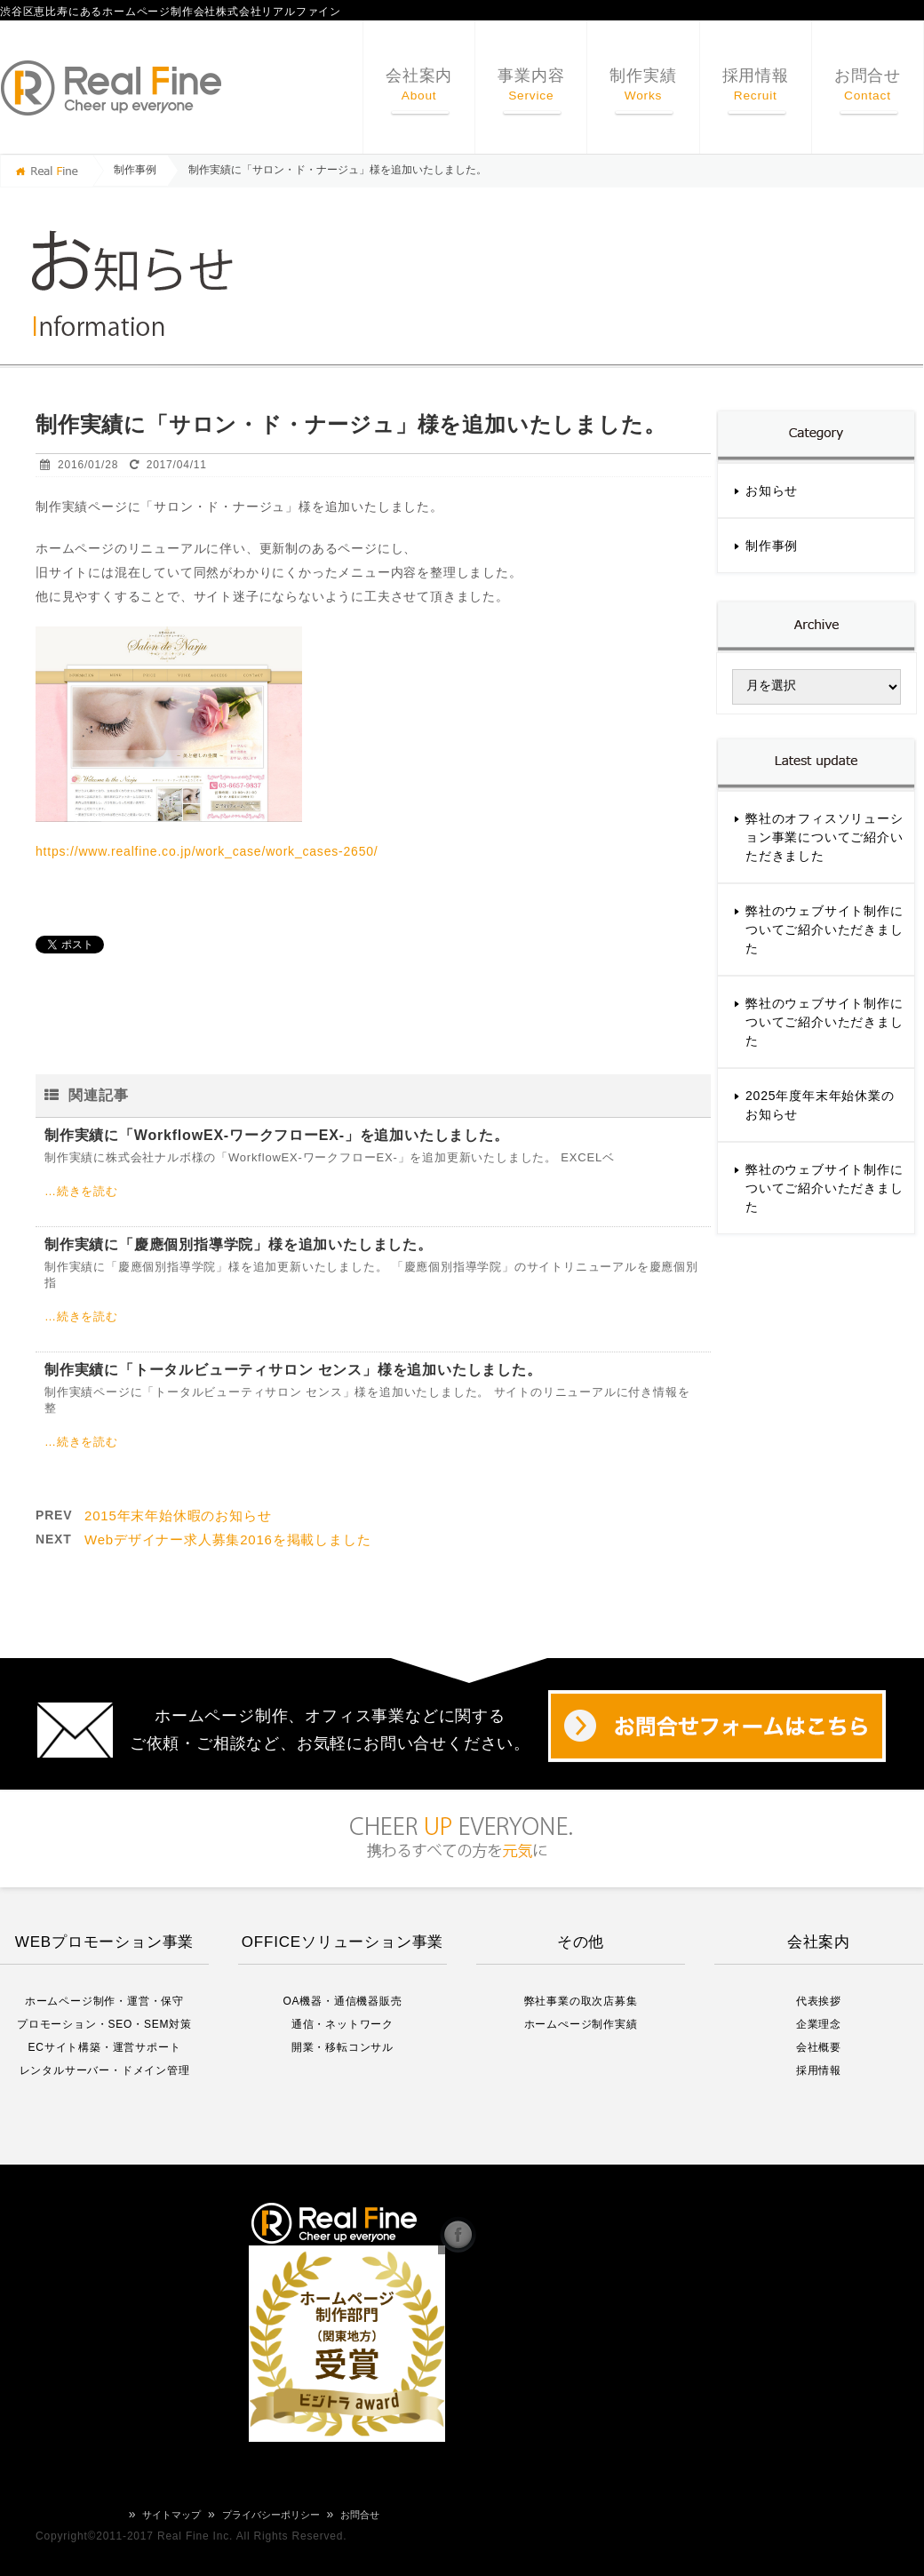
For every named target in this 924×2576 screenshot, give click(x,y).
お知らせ (771, 490)
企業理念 (818, 2024)
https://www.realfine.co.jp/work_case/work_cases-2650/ (207, 851)
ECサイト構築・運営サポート (104, 2047)
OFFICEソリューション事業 (342, 1942)
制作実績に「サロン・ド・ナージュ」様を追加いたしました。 (337, 169)
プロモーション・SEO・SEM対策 (104, 2024)
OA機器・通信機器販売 (342, 2001)
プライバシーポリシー (271, 2514)
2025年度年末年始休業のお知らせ (820, 1105)
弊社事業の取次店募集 (581, 2001)
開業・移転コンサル (342, 2047)
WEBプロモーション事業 (104, 1942)
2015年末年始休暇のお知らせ (177, 1515)
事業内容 (531, 85)
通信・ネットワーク (342, 2024)
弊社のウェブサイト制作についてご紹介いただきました (824, 929)
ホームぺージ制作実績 (581, 2024)
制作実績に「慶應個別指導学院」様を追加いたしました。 (238, 1244)
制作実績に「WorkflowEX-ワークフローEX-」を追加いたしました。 (276, 1135)
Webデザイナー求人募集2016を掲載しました (227, 1539)
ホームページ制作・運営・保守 (104, 2001)
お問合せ (867, 85)
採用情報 (755, 85)
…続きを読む (81, 1191)
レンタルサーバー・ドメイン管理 (105, 2070)
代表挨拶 (818, 2001)
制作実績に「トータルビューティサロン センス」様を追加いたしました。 (293, 1369)
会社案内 (419, 85)
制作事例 (135, 169)
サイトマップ (171, 2514)
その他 (580, 1942)
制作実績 (642, 85)
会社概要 (818, 2047)
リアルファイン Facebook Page (458, 2233)
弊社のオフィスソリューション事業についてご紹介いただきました (824, 837)
